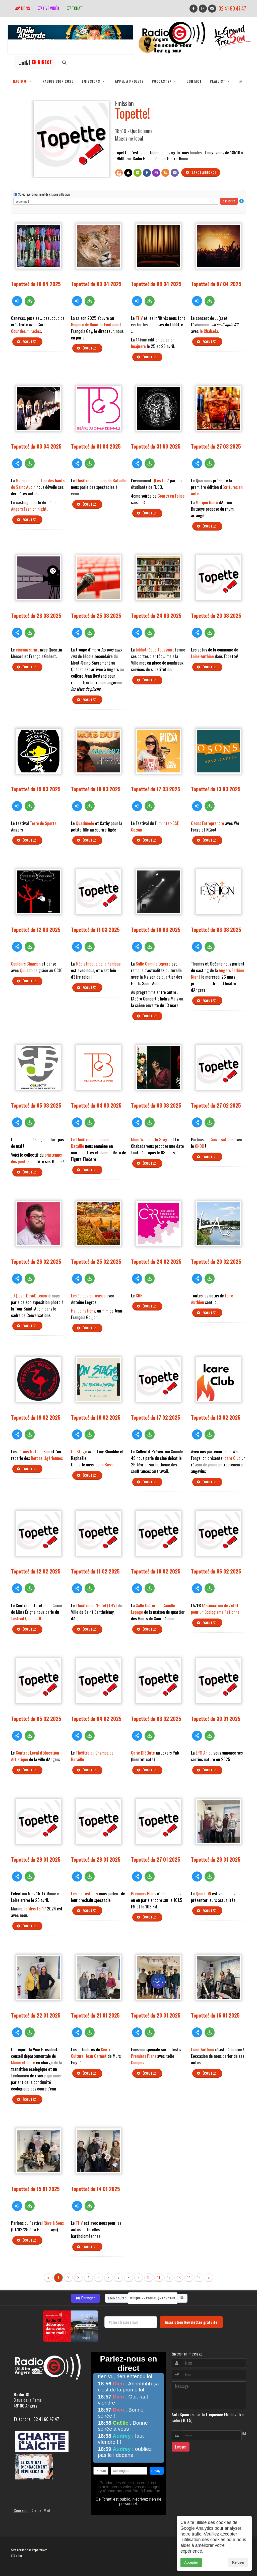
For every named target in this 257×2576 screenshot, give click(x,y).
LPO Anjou (204, 1752)
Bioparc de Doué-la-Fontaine (95, 324)
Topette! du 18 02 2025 (95, 1417)
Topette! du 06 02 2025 (216, 1571)
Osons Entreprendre (207, 823)
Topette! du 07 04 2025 (216, 284)
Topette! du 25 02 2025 (96, 1261)
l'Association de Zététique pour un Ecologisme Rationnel (218, 1608)
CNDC (199, 1146)
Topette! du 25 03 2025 (96, 615)
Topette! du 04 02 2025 (96, 1718)
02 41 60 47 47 (232, 8)
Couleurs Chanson (26, 963)
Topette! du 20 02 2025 (216, 1261)
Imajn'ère (138, 346)
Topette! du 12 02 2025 (35, 1571)
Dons (22, 8)
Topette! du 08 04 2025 (156, 284)
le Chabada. (209, 331)
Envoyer (180, 2447)
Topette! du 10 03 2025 (155, 929)
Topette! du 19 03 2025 (35, 789)
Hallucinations (83, 1310)
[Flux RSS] (165, 173)
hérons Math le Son (34, 1451)
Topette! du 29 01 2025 (35, 1859)
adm (16, 2555)
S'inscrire (229, 200)
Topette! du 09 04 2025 (96, 284)
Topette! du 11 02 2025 (95, 1571)
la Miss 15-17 (34, 1908)
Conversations (221, 1139)
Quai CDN (203, 1893)
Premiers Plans (143, 1893)
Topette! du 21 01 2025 (95, 2015)
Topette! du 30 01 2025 (215, 1718)
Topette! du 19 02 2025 (35, 1417)
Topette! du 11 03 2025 (95, 929)
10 (149, 2278)
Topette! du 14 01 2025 (95, 2189)
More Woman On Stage (150, 1139)
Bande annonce (200, 172)
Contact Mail (40, 2511)
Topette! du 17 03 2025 (155, 789)
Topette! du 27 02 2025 (216, 1105)
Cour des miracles (26, 331)
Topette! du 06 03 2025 (216, 929)
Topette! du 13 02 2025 (215, 1417)
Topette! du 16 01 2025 (215, 2015)
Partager (85, 2298)
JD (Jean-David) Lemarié (31, 1295)
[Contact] (175, 173)
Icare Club (232, 1458)
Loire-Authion (202, 656)
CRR (139, 1295)
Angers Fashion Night (29, 508)
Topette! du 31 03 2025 (155, 446)
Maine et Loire (23, 2062)
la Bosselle (109, 1464)
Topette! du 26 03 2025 (36, 615)
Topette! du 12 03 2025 (35, 929)
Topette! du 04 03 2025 (96, 1105)
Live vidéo (48, 8)
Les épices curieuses (88, 1295)
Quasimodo (85, 823)
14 (189, 2278)
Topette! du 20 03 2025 (216, 615)
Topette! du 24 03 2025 (156, 615)
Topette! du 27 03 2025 (216, 446)
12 (168, 2278)
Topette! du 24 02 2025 (156, 1261)
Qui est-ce (28, 970)
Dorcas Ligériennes (47, 1458)
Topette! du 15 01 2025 (35, 2189)
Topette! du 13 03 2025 (215, 789)
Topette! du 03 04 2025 (36, 446)
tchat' (75, 8)
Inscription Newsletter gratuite (191, 2322)
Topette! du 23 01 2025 (215, 1859)
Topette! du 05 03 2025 (36, 1105)
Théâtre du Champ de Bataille (101, 480)
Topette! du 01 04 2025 (96, 446)
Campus (137, 2062)
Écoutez (26, 341)
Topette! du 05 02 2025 (36, 1718)
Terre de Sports (43, 823)
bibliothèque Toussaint (155, 649)
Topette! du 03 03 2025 (156, 1105)
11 (158, 2278)
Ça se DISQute (143, 1752)
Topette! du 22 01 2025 (35, 2015)
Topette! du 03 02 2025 (156, 1718)
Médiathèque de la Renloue (98, 963)
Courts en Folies (171, 495)
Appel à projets (129, 81)
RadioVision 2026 (58, 81)
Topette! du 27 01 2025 (155, 1859)
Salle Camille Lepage (153, 963)
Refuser (238, 2562)
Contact (194, 81)
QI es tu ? (161, 480)
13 (178, 2278)
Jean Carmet (96, 2056)
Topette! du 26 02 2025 (36, 1261)
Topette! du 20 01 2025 (155, 2015)
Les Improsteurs (84, 1893)
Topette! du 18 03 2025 (95, 789)
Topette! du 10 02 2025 (155, 1571)
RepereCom (39, 2549)
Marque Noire (207, 502)
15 (199, 2278)
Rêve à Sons (54, 2222)
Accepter (191, 2562)
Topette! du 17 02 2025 (155, 1417)
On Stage (79, 1451)
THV (139, 318)
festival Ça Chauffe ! (28, 1618)
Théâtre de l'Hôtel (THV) (96, 1605)
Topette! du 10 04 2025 (36, 284)
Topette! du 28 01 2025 (95, 1859)
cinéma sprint (27, 649)
